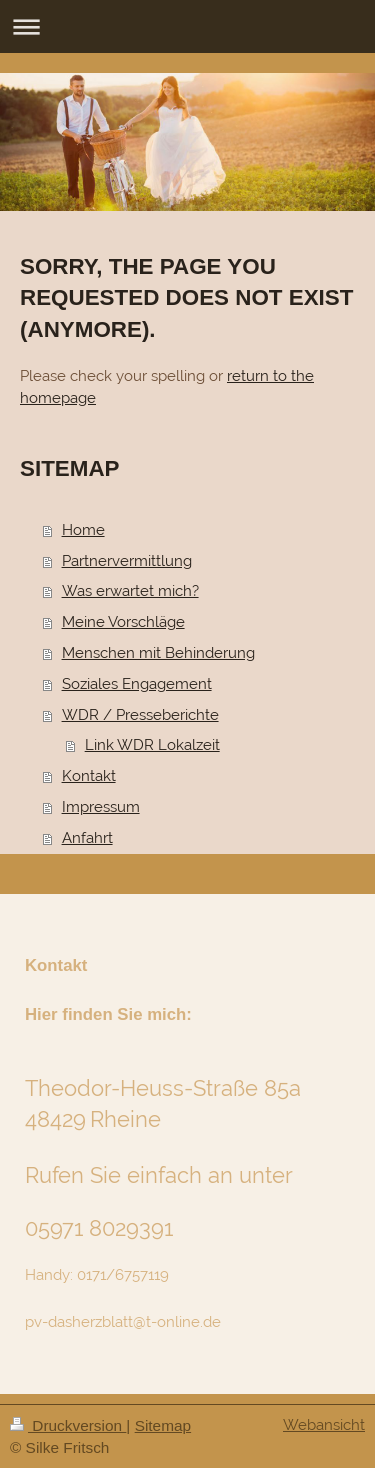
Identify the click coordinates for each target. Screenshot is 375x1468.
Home (83, 530)
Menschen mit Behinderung (158, 653)
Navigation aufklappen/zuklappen (187, 26)
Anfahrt (87, 838)
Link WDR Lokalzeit (152, 745)
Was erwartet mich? (130, 591)
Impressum (101, 807)
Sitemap (163, 1425)
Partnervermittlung (127, 561)
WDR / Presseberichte (140, 715)
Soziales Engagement (137, 684)
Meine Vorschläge (123, 622)
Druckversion (68, 1425)
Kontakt (89, 776)
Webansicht (324, 1425)
